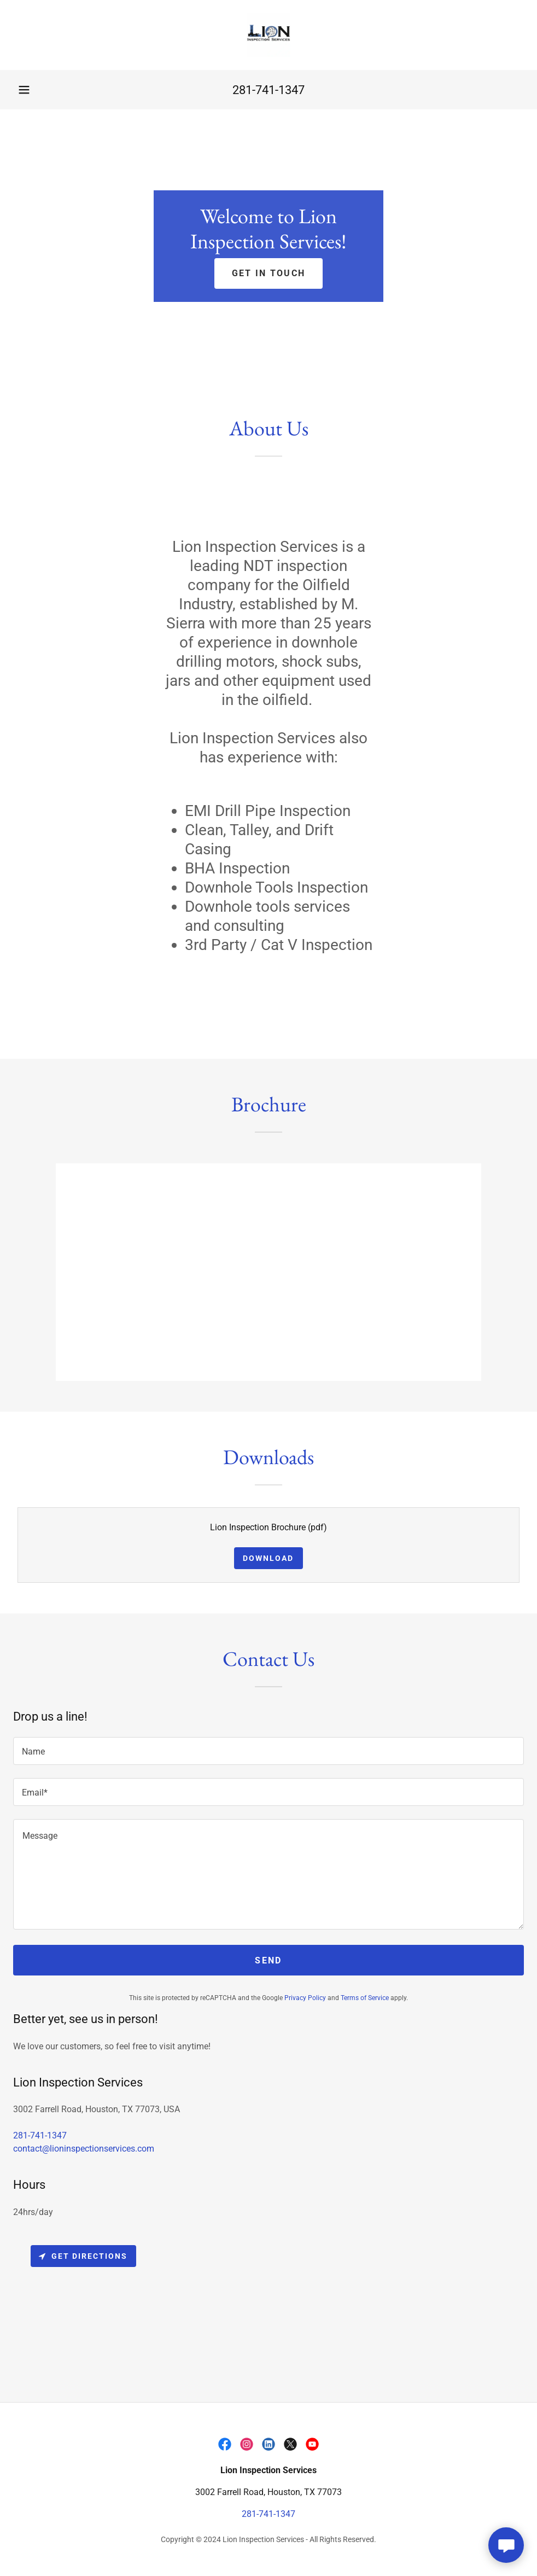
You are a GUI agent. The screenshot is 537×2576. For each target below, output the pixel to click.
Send (268, 1960)
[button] (24, 90)
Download (268, 1558)
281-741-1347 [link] (268, 90)
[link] (268, 35)
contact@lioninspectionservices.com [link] (83, 2148)
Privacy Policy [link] (305, 1998)
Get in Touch (268, 273)
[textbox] (268, 1751)
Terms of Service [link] (365, 1998)
